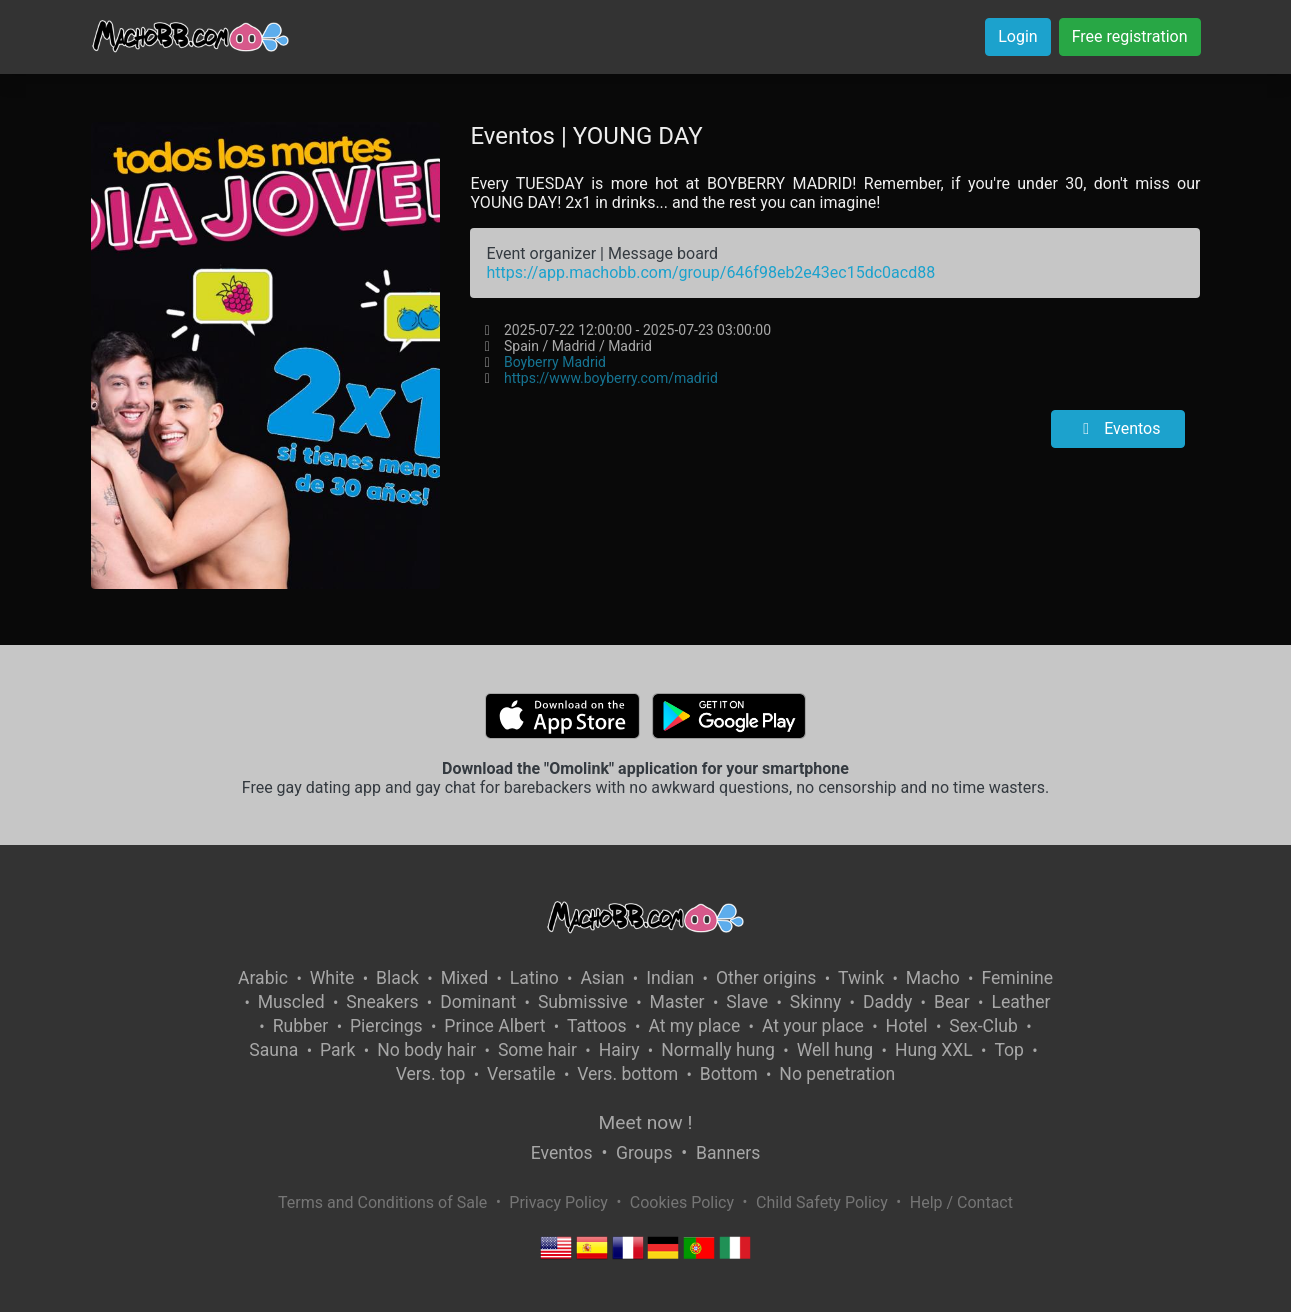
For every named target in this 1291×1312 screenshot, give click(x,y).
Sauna (273, 1050)
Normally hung (718, 1050)
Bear (952, 1002)
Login (1017, 36)
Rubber (301, 1026)
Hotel (907, 1026)
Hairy (619, 1050)
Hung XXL (934, 1050)
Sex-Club (983, 1026)
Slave (747, 1002)
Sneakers (382, 1002)
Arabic (263, 978)
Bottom (729, 1074)
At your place (813, 1026)
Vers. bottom (627, 1074)
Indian (670, 978)
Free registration (1130, 36)
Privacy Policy (558, 1202)
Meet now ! (646, 1122)
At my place (694, 1026)
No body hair (426, 1050)
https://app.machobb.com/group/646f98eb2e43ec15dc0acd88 (710, 272)
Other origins (766, 978)
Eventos (1118, 428)
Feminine (1017, 978)
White (332, 978)
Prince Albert (494, 1026)
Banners (728, 1153)
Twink (861, 978)
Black (397, 978)
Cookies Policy (682, 1202)
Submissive (583, 1002)
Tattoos (597, 1026)
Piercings (386, 1026)
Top (1009, 1050)
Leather (1020, 1002)
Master (677, 1002)
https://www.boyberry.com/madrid (611, 378)
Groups (644, 1153)
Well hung (835, 1050)
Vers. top (431, 1074)
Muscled (291, 1002)
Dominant (478, 1002)
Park (337, 1050)
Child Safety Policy (822, 1202)
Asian (602, 978)
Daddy (887, 1002)
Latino (534, 978)
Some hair (537, 1050)
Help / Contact (961, 1202)
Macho (933, 978)
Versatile (521, 1074)
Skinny (815, 1002)
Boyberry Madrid (555, 362)
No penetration (837, 1074)
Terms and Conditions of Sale (382, 1202)
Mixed (464, 978)
